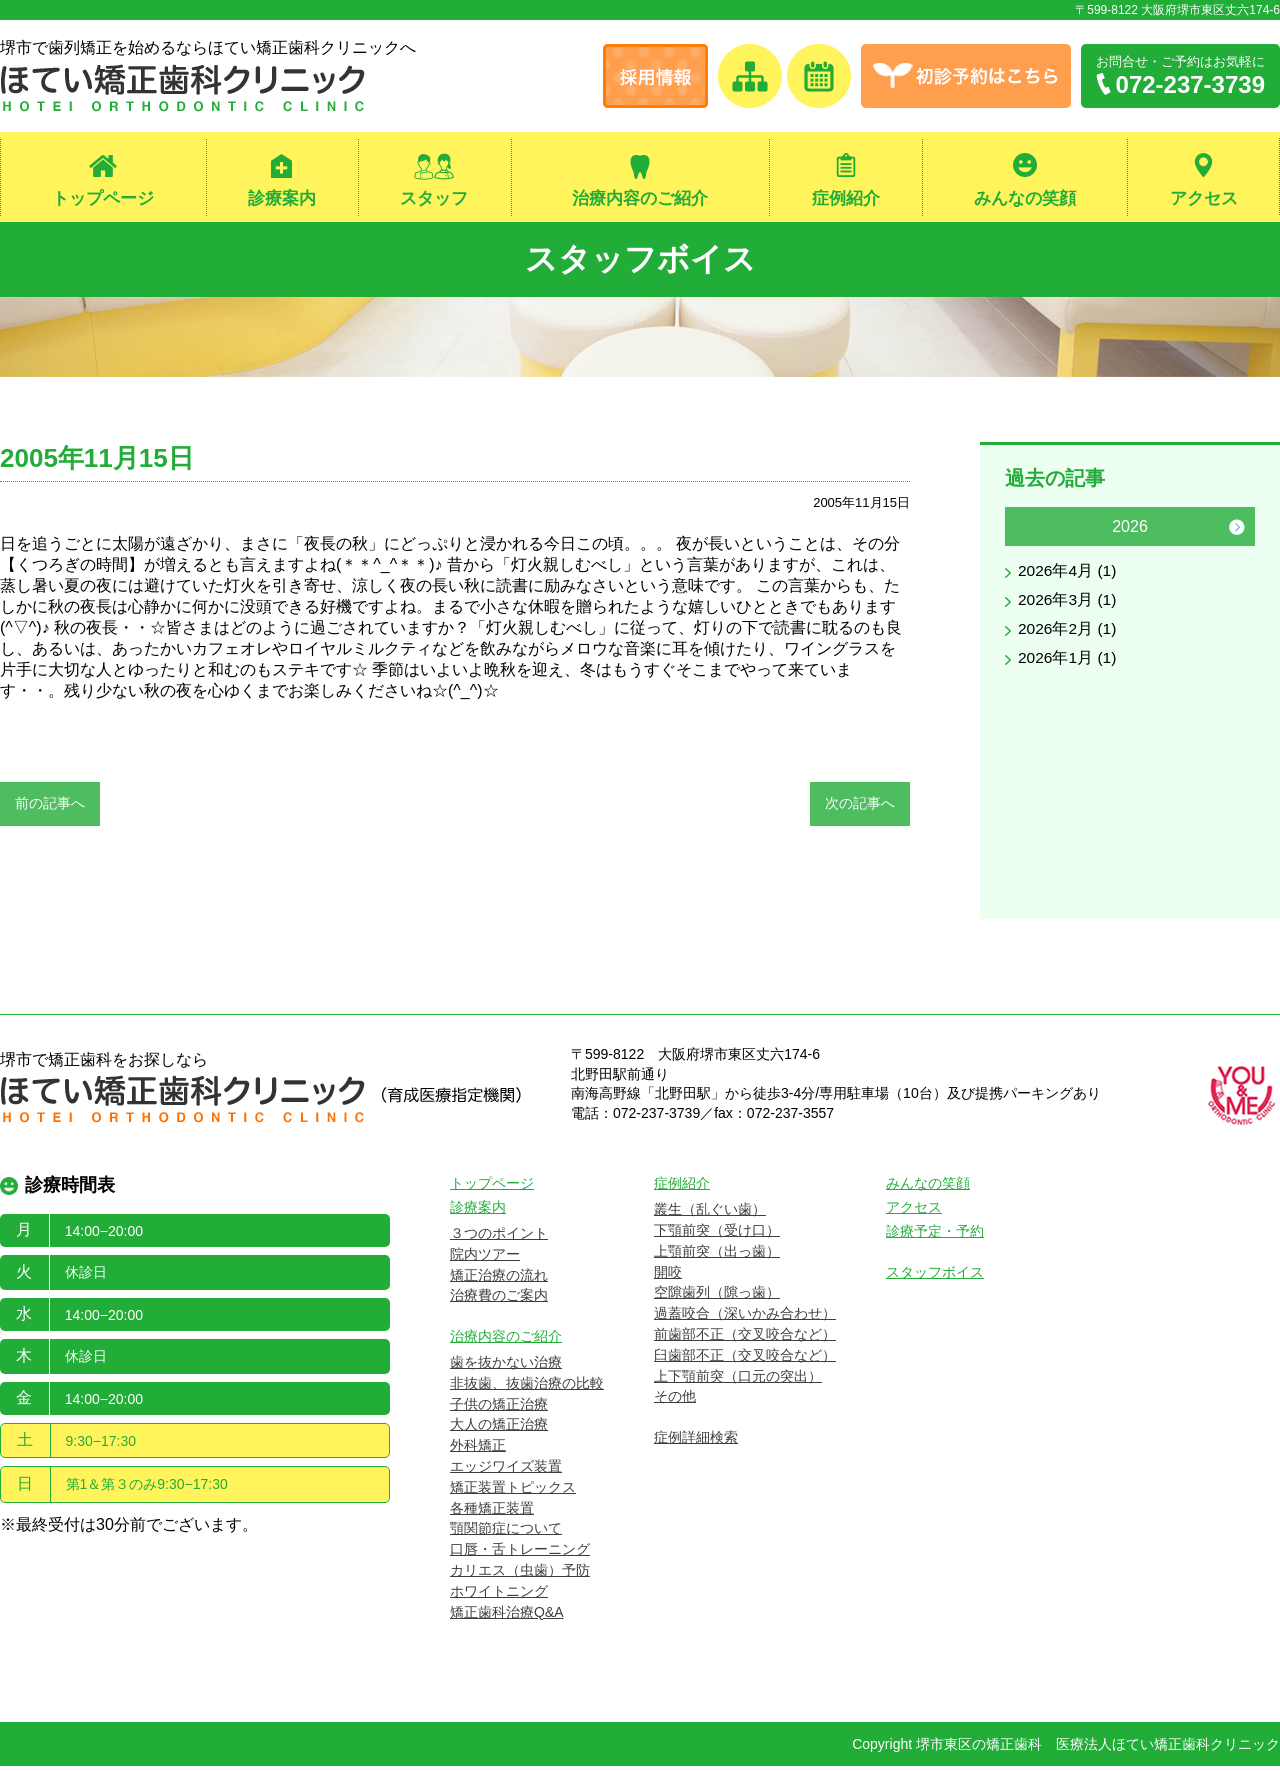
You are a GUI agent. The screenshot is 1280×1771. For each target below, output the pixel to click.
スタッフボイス (640, 260)
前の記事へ (50, 807)
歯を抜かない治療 (506, 1367)
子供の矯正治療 (499, 1408)
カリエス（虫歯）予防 (520, 1575)
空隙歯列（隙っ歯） (717, 1297)
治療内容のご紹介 (640, 198)
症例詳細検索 (696, 1442)
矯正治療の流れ (499, 1279)
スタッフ (434, 198)
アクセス (1204, 198)
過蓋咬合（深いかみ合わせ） (745, 1318)
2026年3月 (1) (1068, 604)
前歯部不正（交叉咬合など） (745, 1339)
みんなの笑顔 (1025, 198)
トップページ (103, 198)
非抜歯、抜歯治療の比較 (527, 1387)
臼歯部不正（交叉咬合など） (745, 1359)
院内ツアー (485, 1258)
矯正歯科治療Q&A (507, 1616)
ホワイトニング (499, 1595)
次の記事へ (860, 807)
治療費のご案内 (499, 1300)
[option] (1130, 596)
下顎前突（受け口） (717, 1235)
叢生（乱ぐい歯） (710, 1214)
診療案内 (282, 198)
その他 (675, 1401)
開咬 (668, 1276)
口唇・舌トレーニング (520, 1554)
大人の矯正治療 (499, 1429)
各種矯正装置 (492, 1512)
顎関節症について (506, 1533)
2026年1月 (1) (1068, 662)
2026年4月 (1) (1068, 575)
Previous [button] (1023, 531)
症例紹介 (846, 198)
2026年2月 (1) (1068, 633)
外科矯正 (478, 1450)
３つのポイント (499, 1238)
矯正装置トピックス (513, 1491)
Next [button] (1237, 531)
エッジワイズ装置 (506, 1471)
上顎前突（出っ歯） (717, 1255)
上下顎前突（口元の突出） (738, 1380)
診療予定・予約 (935, 1236)
